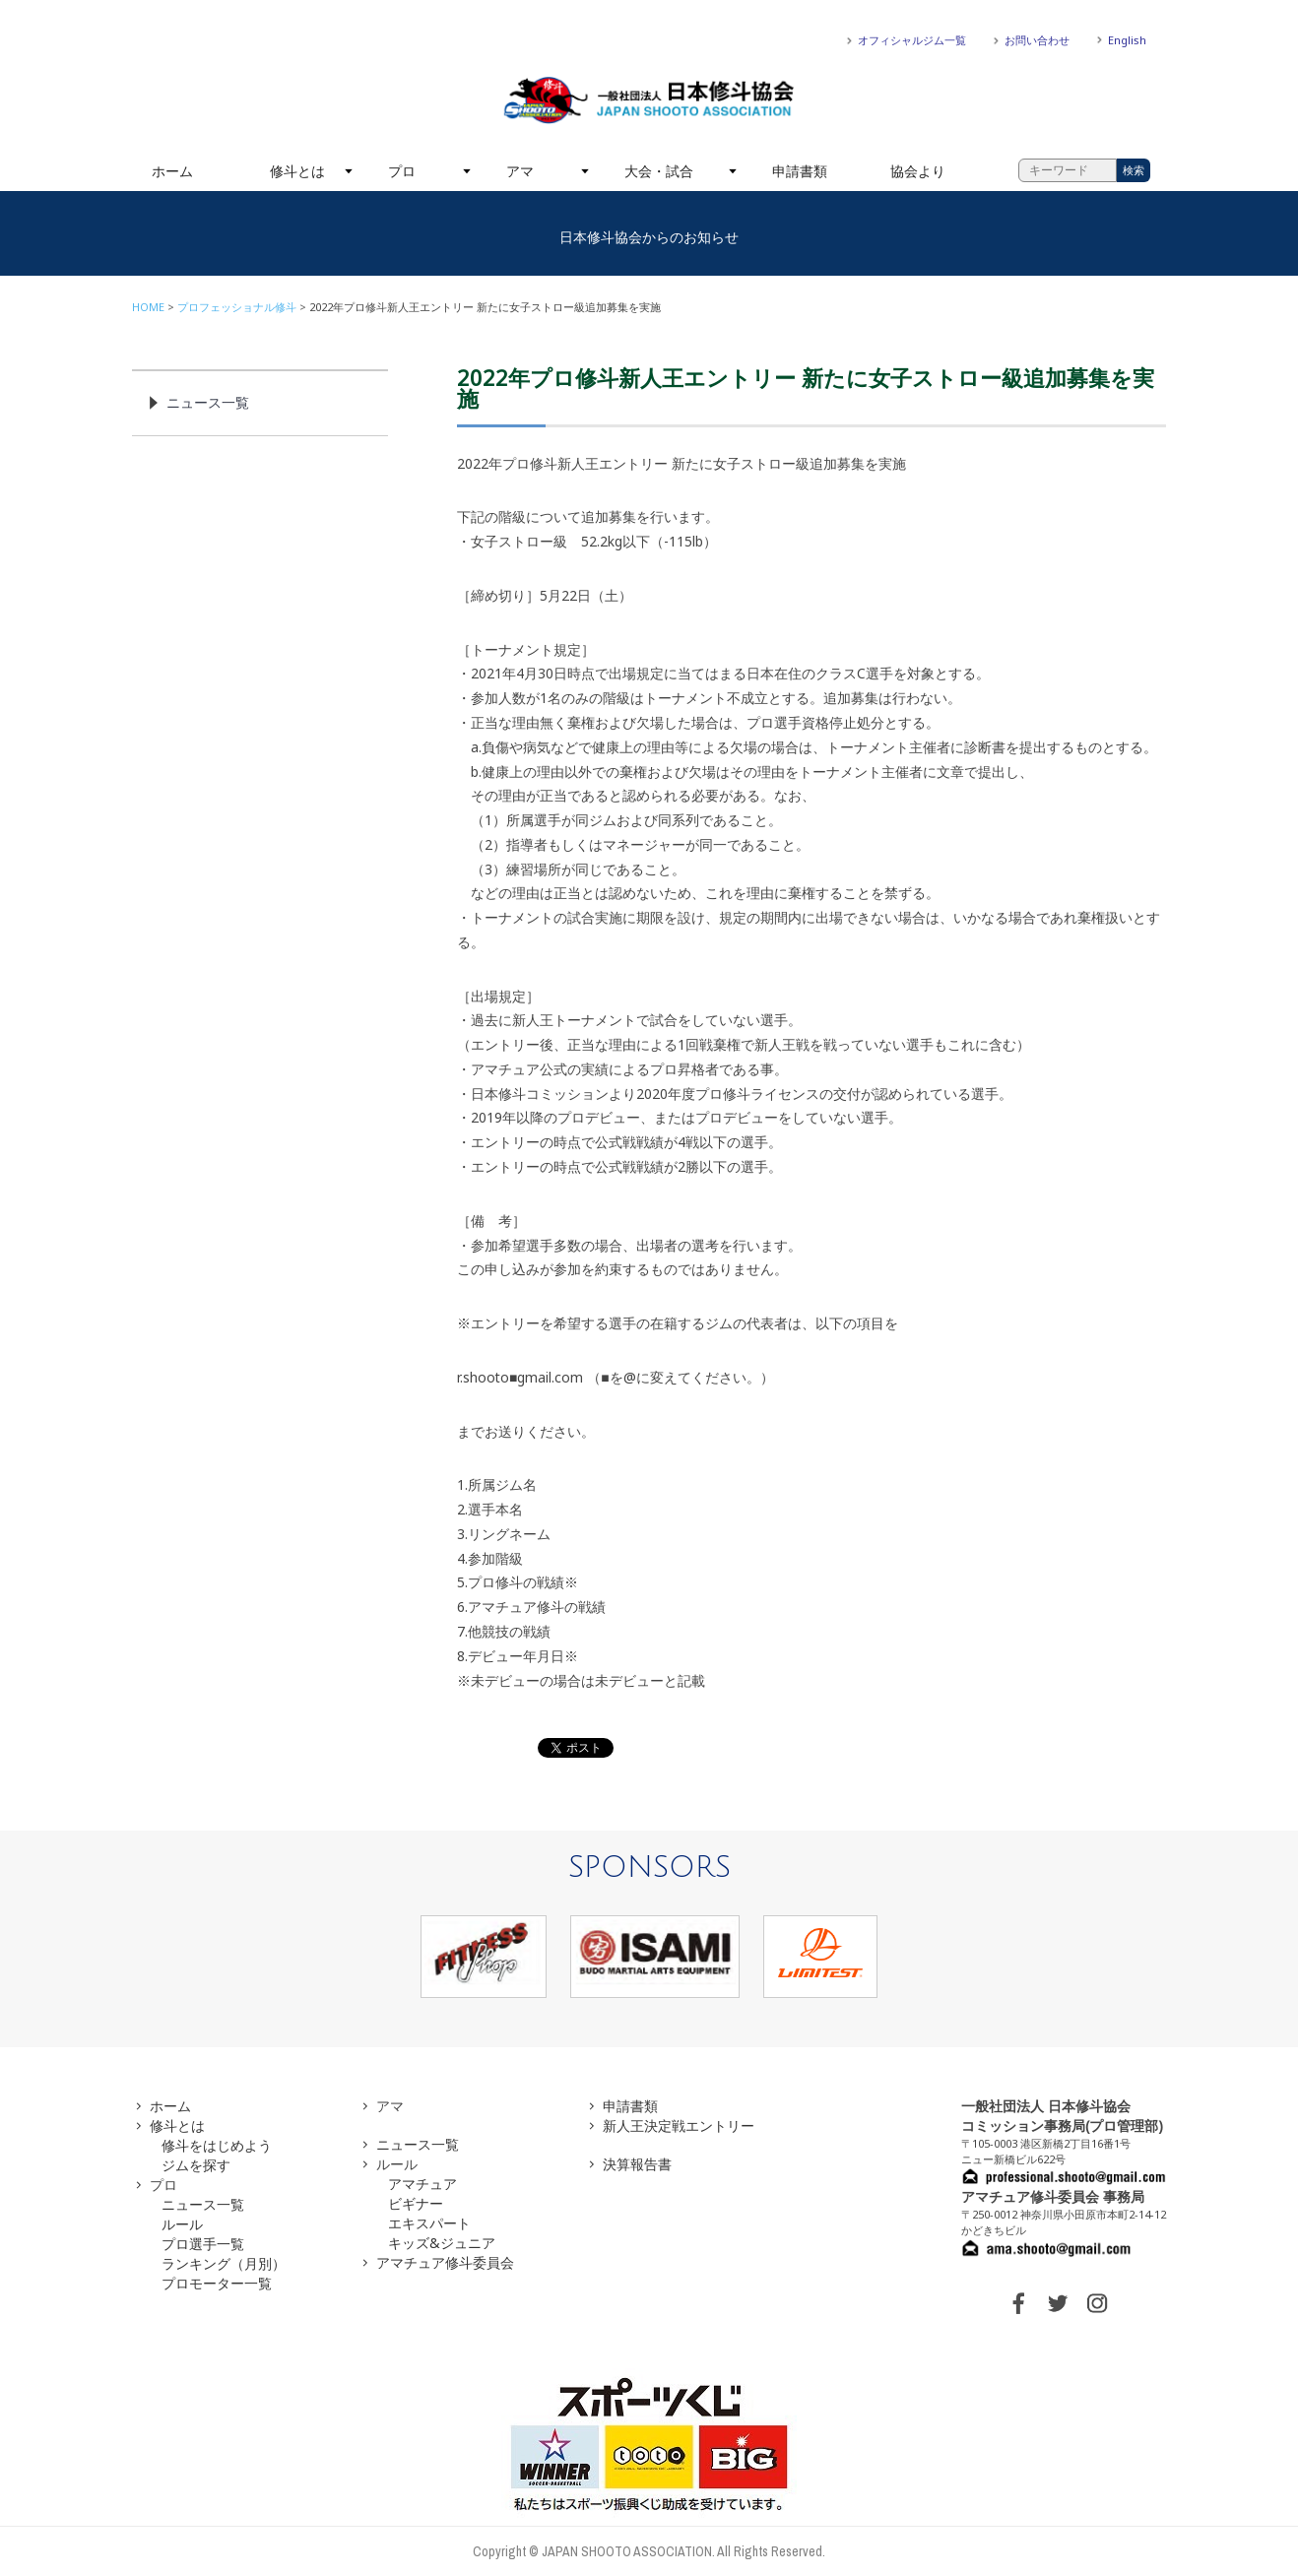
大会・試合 (658, 170)
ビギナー (415, 2203)
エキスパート (429, 2223)
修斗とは (297, 170)
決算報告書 (637, 2164)
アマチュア (422, 2183)
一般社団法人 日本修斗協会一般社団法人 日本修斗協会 (649, 100)
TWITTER (1057, 2303)
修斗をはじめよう (217, 2145)
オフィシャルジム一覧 (912, 39)
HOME (148, 306)
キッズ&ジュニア (441, 2242)
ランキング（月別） (224, 2263)
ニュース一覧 (207, 402)
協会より (917, 170)
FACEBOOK (1018, 2303)
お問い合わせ (1037, 39)
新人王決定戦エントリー (678, 2125)
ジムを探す (196, 2165)
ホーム (172, 170)
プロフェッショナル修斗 (236, 306)
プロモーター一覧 (217, 2283)
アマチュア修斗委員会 (445, 2262)
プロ (402, 170)
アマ (520, 170)
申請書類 (799, 170)
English (1127, 39)
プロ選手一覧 (203, 2243)
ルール (182, 2224)
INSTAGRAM (1097, 2303)
